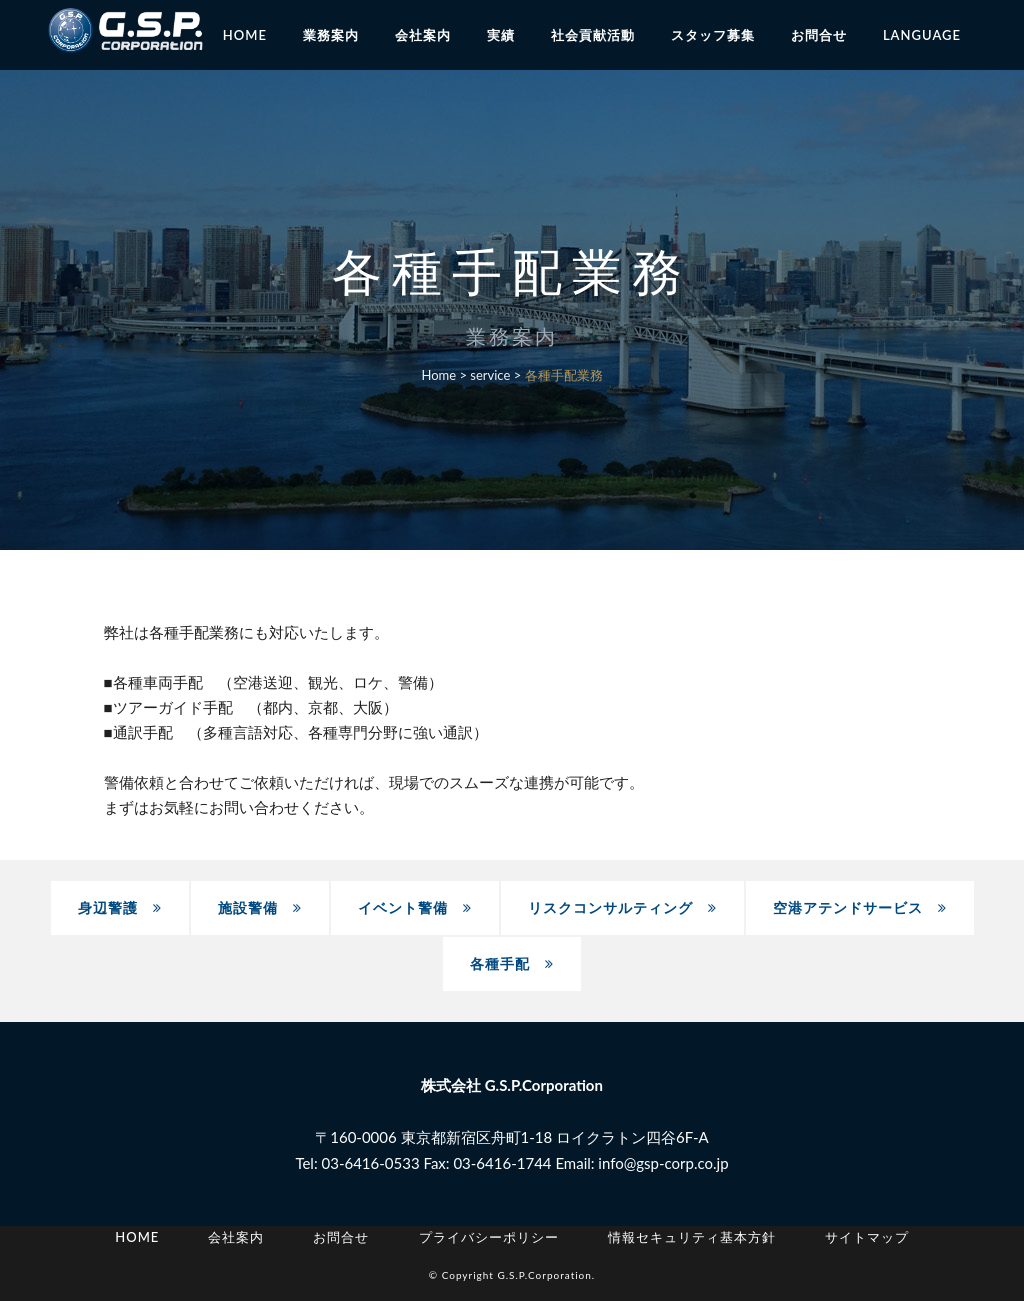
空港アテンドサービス (860, 907)
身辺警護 (120, 907)
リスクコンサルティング (622, 907)
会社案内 (236, 1237)
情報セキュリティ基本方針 (692, 1237)
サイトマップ (867, 1237)
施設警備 (260, 907)
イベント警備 (415, 907)
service (490, 375)
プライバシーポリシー (489, 1237)
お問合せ (341, 1237)
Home (438, 375)
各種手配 (512, 963)
